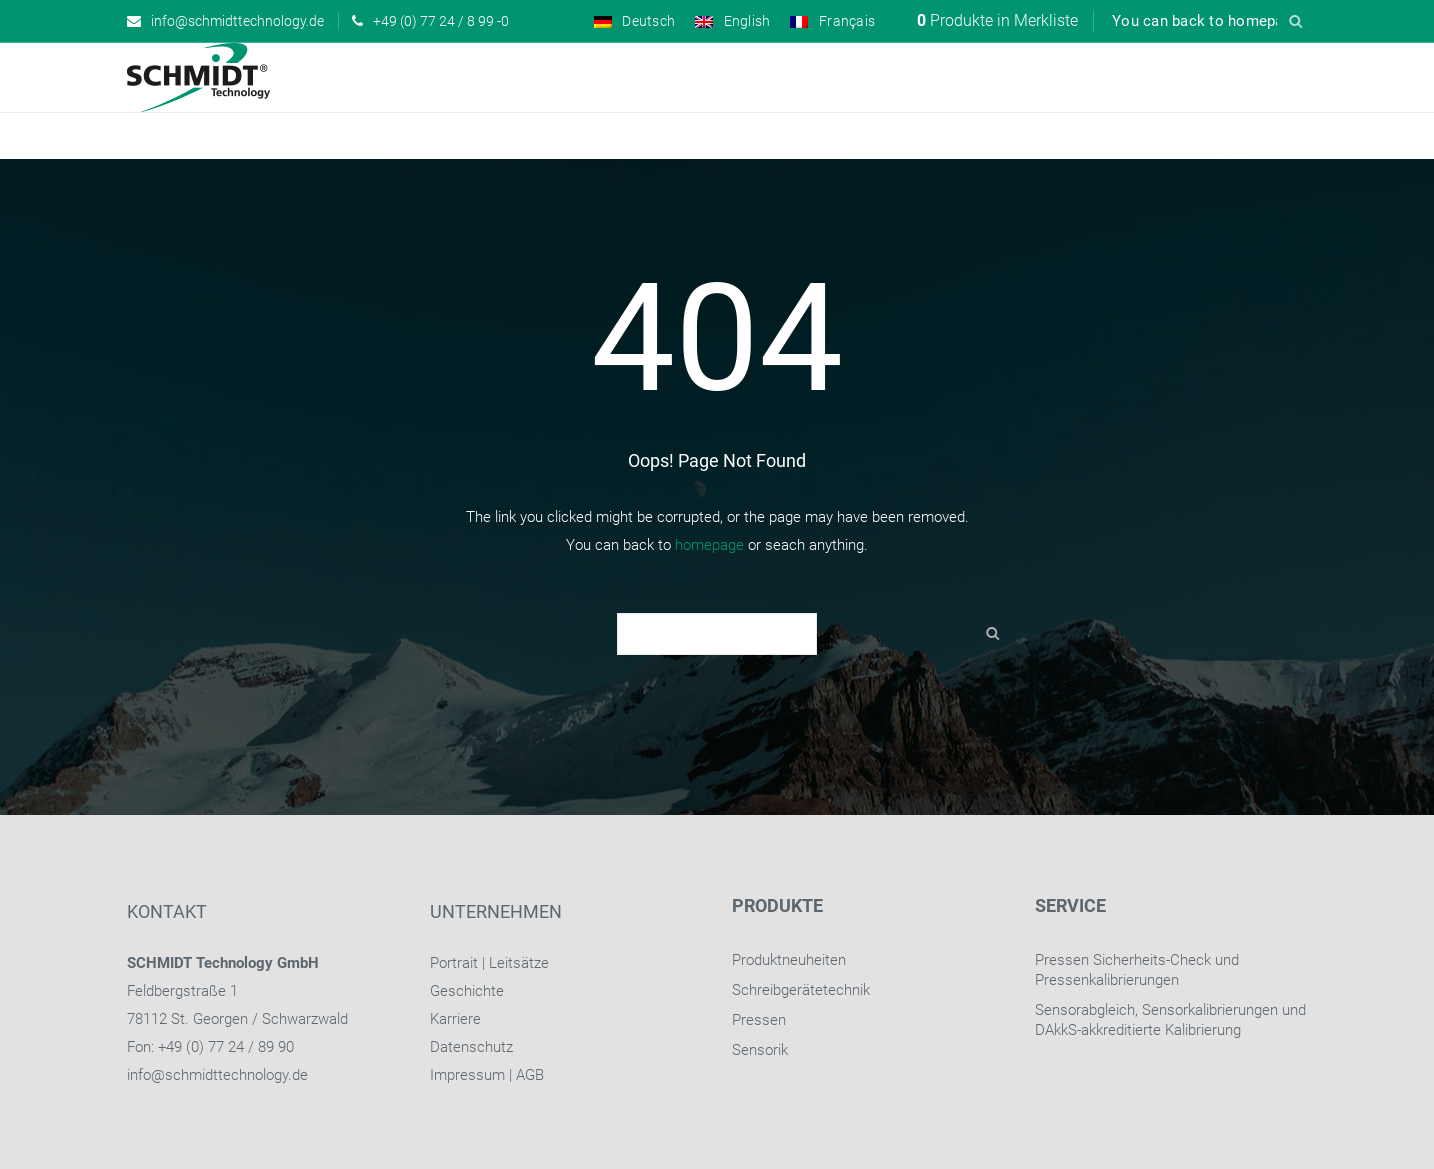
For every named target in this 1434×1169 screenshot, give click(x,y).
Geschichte (467, 991)
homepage (709, 545)
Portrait (454, 963)
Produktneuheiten (789, 960)
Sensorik (760, 1050)
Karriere (455, 1019)
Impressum (467, 1075)
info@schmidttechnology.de (217, 1075)
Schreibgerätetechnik (801, 990)
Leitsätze (519, 963)
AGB (530, 1075)
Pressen (759, 1020)
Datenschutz (471, 1047)
